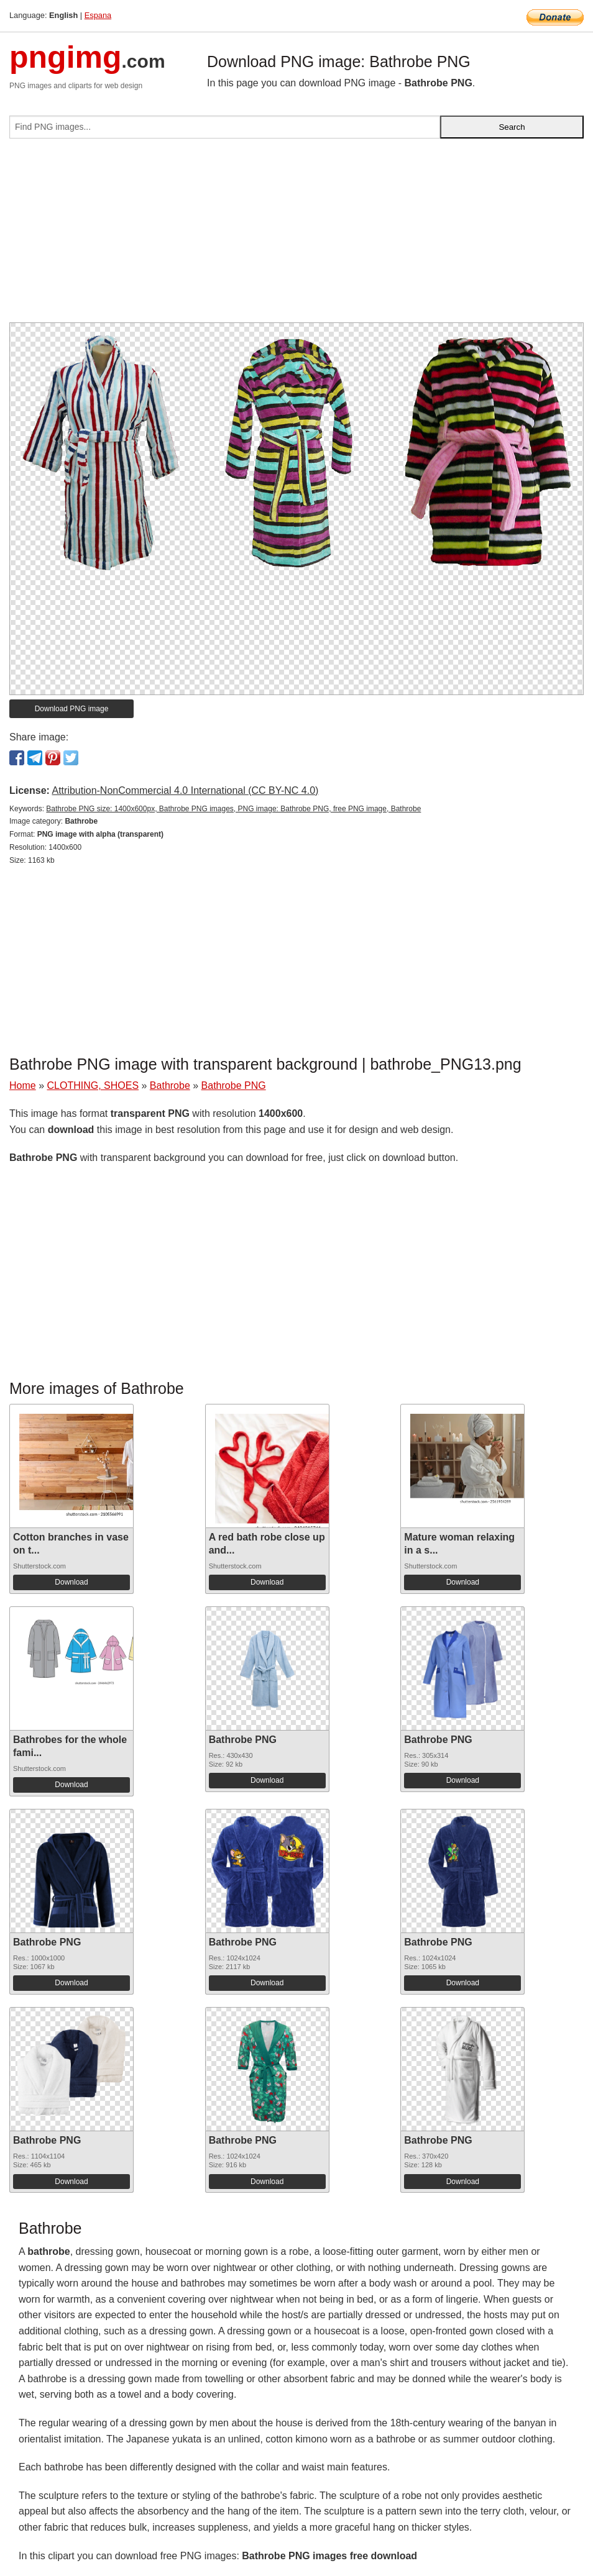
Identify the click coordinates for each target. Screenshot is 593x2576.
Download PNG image (72, 708)
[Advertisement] (296, 235)
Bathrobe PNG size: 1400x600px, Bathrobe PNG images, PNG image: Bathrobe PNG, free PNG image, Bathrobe (233, 808)
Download (71, 1582)
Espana (98, 15)
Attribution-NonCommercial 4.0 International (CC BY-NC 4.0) (185, 790)
